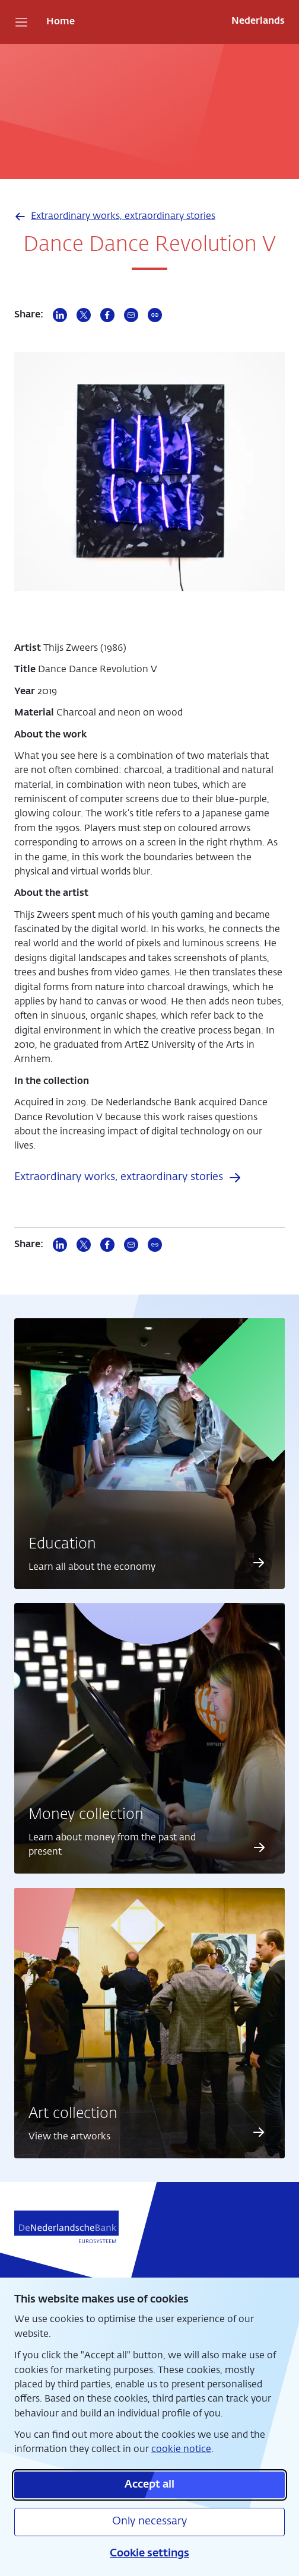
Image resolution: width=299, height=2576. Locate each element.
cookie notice (181, 2449)
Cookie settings (149, 2553)
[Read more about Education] (259, 1563)
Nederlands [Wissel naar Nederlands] (258, 21)
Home (60, 22)
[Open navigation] (21, 22)
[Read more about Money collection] (259, 1847)
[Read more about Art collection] (259, 2132)
